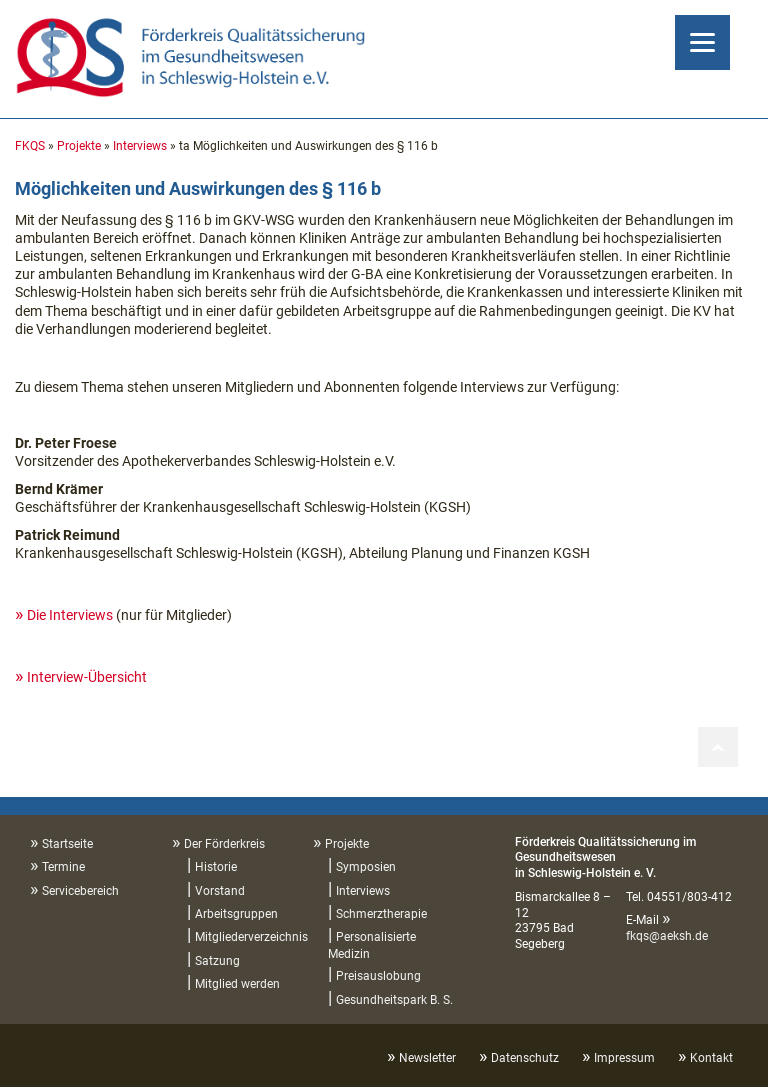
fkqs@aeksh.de (667, 936)
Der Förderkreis (224, 844)
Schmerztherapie (381, 914)
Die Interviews (70, 615)
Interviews (140, 146)
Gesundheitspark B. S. (394, 1000)
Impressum (624, 1058)
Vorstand (220, 891)
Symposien (366, 867)
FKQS (30, 146)
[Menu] (702, 42)
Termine (63, 867)
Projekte (79, 146)
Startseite (67, 844)
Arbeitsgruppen (236, 914)
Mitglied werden (237, 984)
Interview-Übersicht (87, 677)
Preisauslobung (378, 976)
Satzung (217, 961)
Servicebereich (80, 891)
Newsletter (427, 1058)
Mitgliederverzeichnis (251, 937)
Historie (216, 867)
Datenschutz (525, 1058)
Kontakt (711, 1058)
